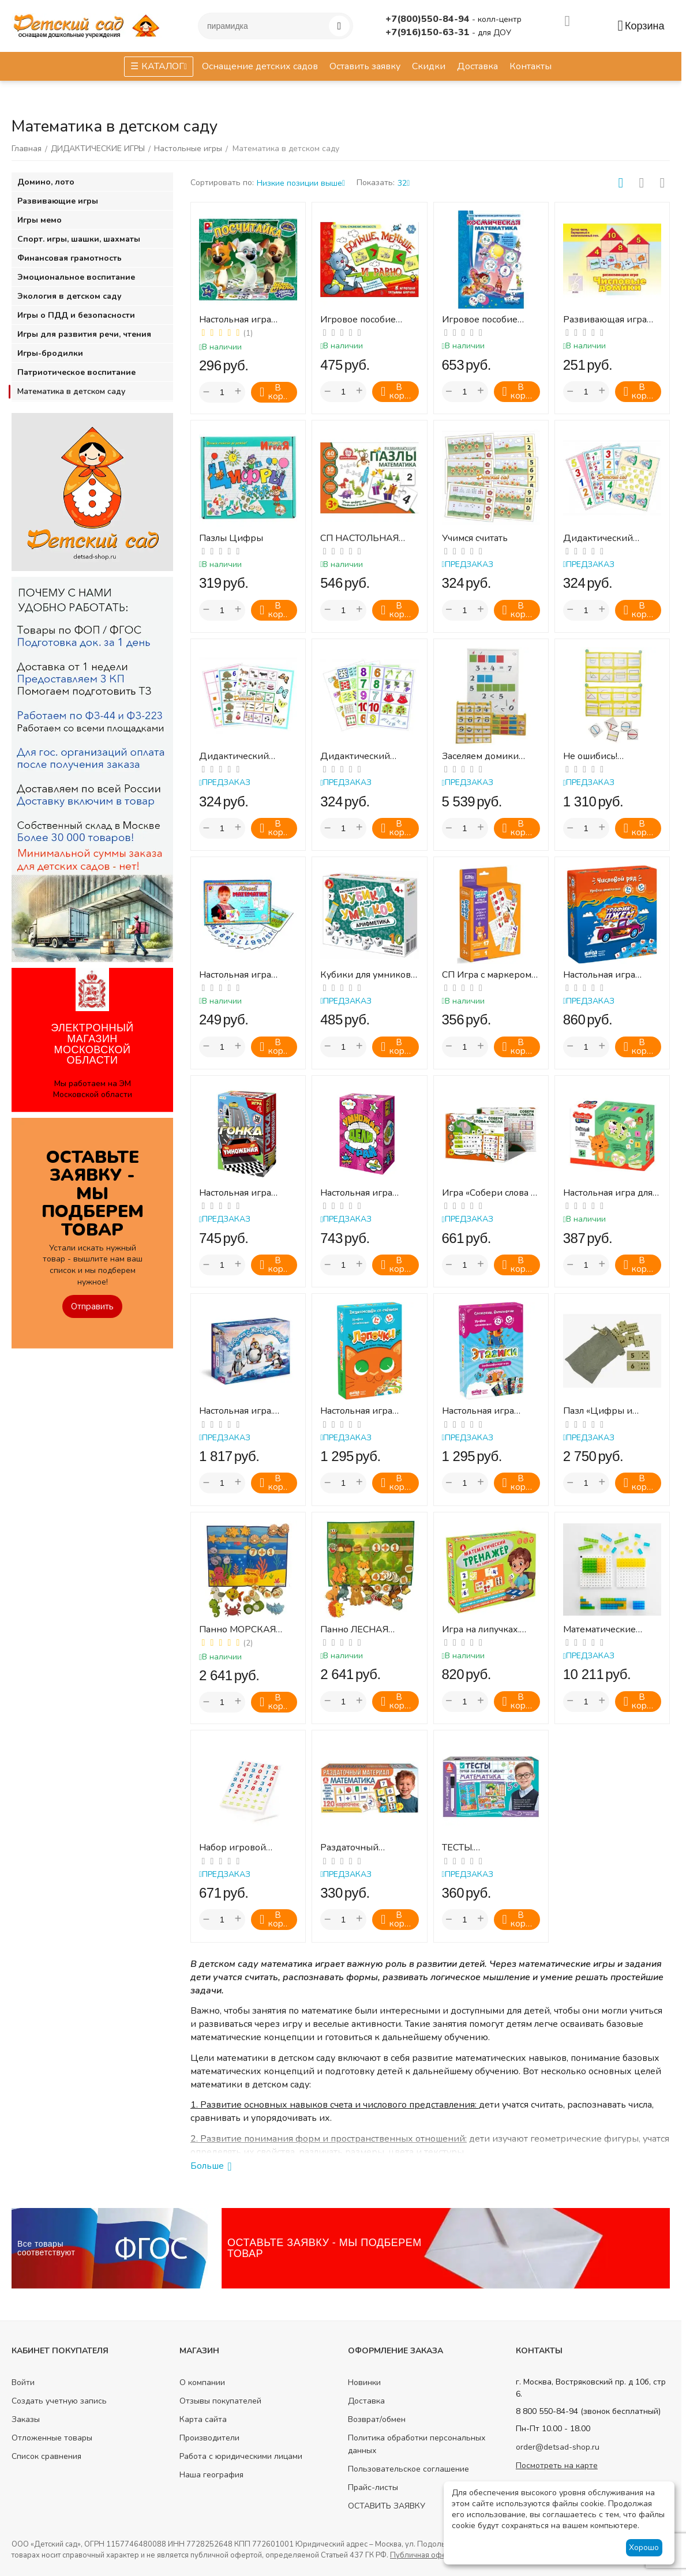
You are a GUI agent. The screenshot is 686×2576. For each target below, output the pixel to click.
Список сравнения (46, 2456)
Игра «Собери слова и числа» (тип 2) (489, 1193)
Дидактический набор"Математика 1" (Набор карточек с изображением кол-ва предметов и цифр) (612, 538)
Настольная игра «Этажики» (478, 1411)
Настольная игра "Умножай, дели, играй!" (356, 1193)
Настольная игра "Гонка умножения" (241, 1193)
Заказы (26, 2419)
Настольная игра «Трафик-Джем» (599, 975)
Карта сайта (203, 2419)
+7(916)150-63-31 (428, 32)
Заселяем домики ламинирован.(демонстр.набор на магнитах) (485, 756)
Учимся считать (475, 538)
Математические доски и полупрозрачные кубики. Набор (599, 1629)
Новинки (364, 2382)
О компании (202, 2382)
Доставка (366, 2400)
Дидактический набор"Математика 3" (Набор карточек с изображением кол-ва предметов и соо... (369, 756)
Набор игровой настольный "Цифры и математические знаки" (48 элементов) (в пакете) (248, 1847)
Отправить (92, 1306)
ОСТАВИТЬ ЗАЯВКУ (386, 2505)
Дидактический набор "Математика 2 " (245, 756)
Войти (23, 2382)
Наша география (211, 2474)
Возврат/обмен (377, 2419)
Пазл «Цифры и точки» (597, 1411)
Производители (209, 2437)
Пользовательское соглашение (408, 2469)
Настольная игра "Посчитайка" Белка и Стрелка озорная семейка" (246, 319)
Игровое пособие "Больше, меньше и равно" (362, 319)
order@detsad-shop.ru (557, 2447)
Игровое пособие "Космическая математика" (480, 319)
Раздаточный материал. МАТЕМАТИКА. (353, 1847)
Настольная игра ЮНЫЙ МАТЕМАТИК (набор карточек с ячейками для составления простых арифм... (245, 975)
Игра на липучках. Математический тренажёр (481, 1629)
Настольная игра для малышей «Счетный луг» (608, 1193)
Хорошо (644, 2547)
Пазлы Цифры (231, 538)
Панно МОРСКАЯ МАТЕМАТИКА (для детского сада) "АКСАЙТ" (241, 1629)
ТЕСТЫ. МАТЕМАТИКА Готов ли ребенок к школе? (488, 1847)
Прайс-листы (373, 2487)
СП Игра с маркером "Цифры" (486, 975)
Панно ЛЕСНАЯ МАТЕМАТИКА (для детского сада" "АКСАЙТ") (363, 1629)
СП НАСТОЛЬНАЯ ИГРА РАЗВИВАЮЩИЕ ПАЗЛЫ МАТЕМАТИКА (359, 538)
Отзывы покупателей (220, 2400)
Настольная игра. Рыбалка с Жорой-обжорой (239, 1411)
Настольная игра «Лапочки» (356, 1411)
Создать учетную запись (59, 2400)
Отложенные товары (52, 2437)
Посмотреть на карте (557, 2465)
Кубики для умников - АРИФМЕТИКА (368, 975)
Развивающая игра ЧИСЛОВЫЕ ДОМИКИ (612, 319)
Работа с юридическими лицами (240, 2456)
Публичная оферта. (425, 2555)
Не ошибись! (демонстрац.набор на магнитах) (611, 756)
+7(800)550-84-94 (428, 19)
